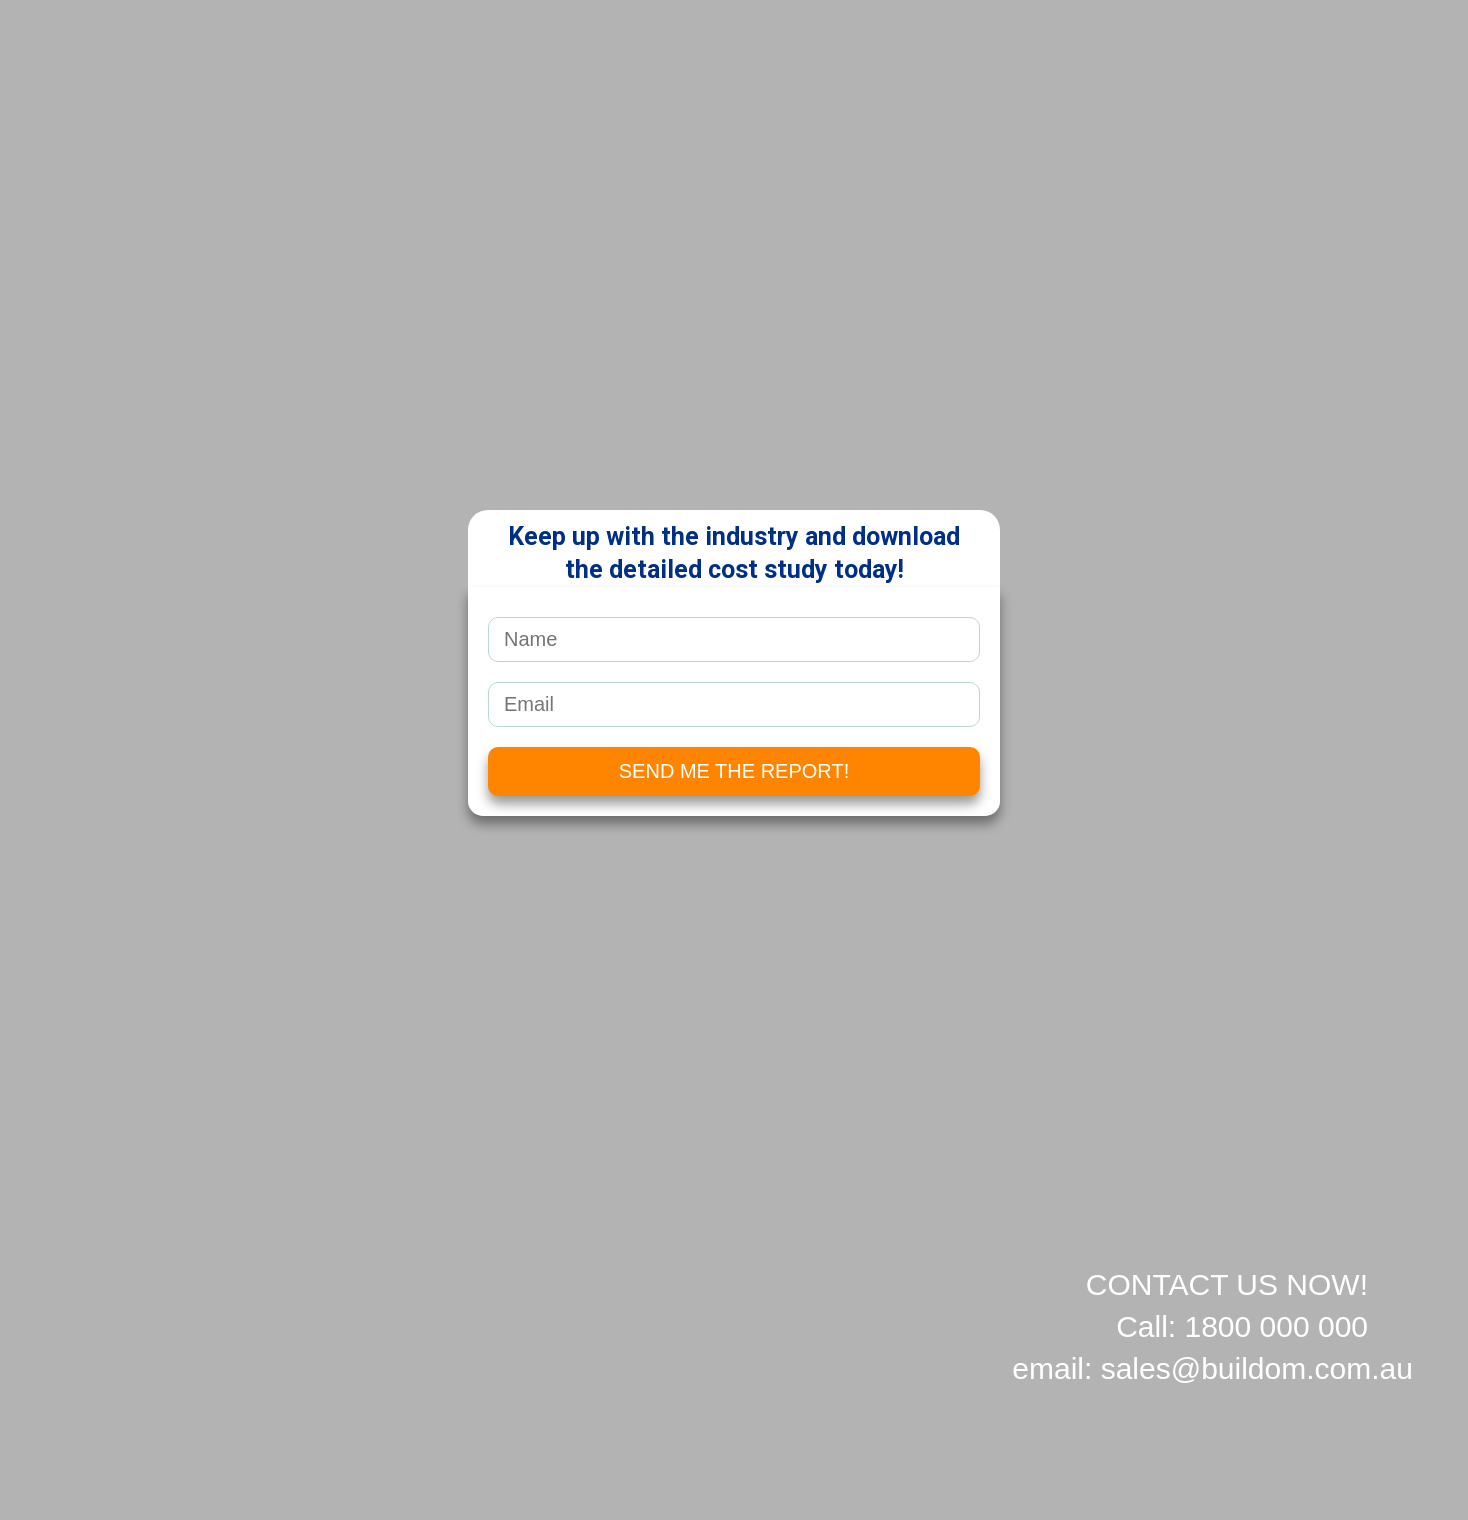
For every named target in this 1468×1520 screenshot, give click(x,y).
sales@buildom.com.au (1257, 1368)
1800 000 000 (1276, 1326)
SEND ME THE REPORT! (734, 771)
